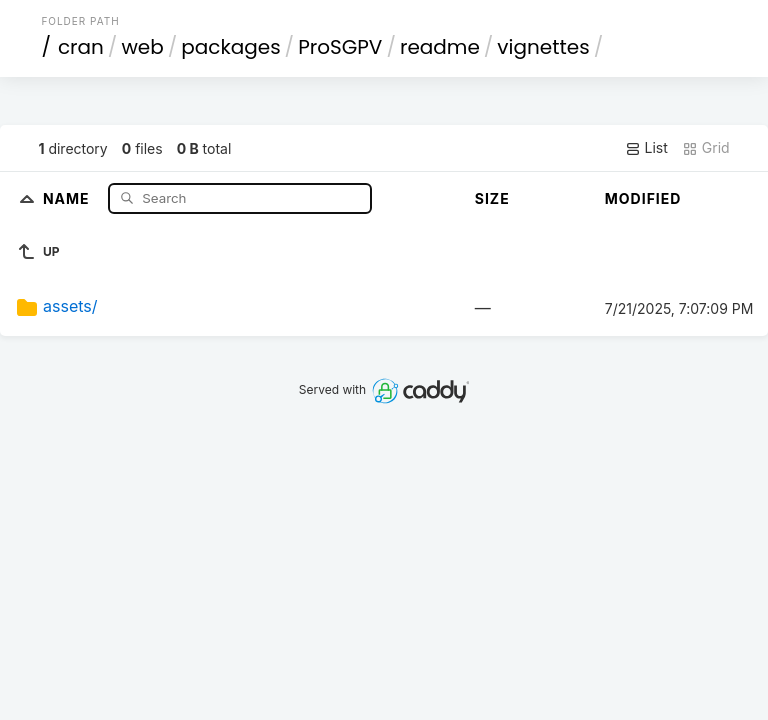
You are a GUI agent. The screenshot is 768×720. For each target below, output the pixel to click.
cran (81, 47)
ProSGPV (340, 47)
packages (230, 47)
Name (68, 197)
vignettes (543, 47)
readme (440, 47)
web (142, 47)
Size (492, 198)
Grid (706, 148)
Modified (643, 198)
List (646, 148)
